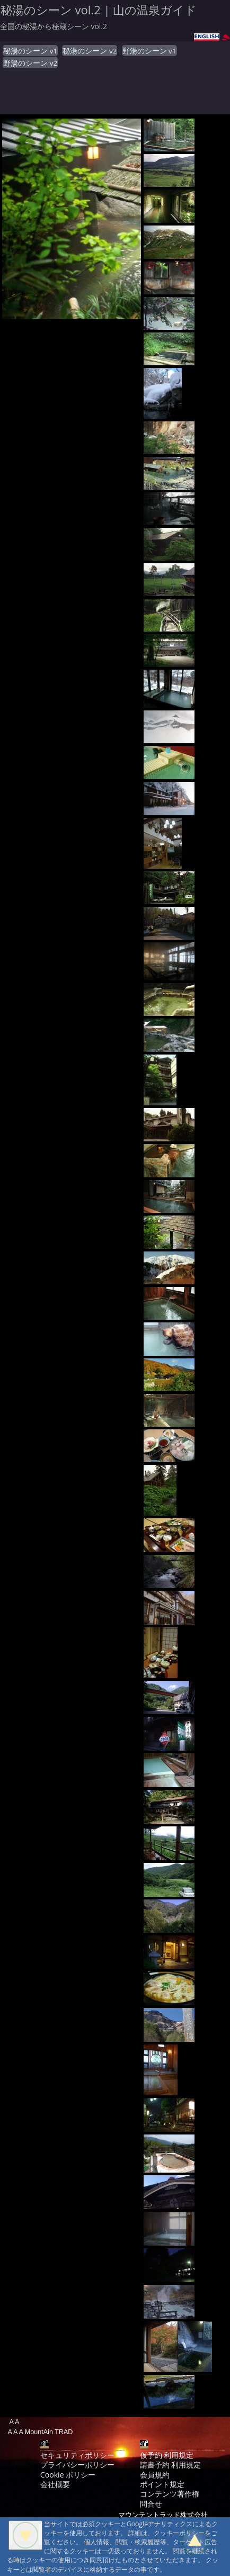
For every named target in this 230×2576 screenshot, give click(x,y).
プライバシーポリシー (77, 2465)
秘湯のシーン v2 (90, 51)
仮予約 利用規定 (167, 2455)
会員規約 (155, 2475)
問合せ (151, 2504)
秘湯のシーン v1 (30, 51)
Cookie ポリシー (67, 2475)
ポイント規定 (162, 2484)
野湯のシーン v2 (30, 63)
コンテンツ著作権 (169, 2494)
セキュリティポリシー (77, 2455)
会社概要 (55, 2484)
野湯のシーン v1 (149, 51)
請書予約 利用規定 (170, 2465)
